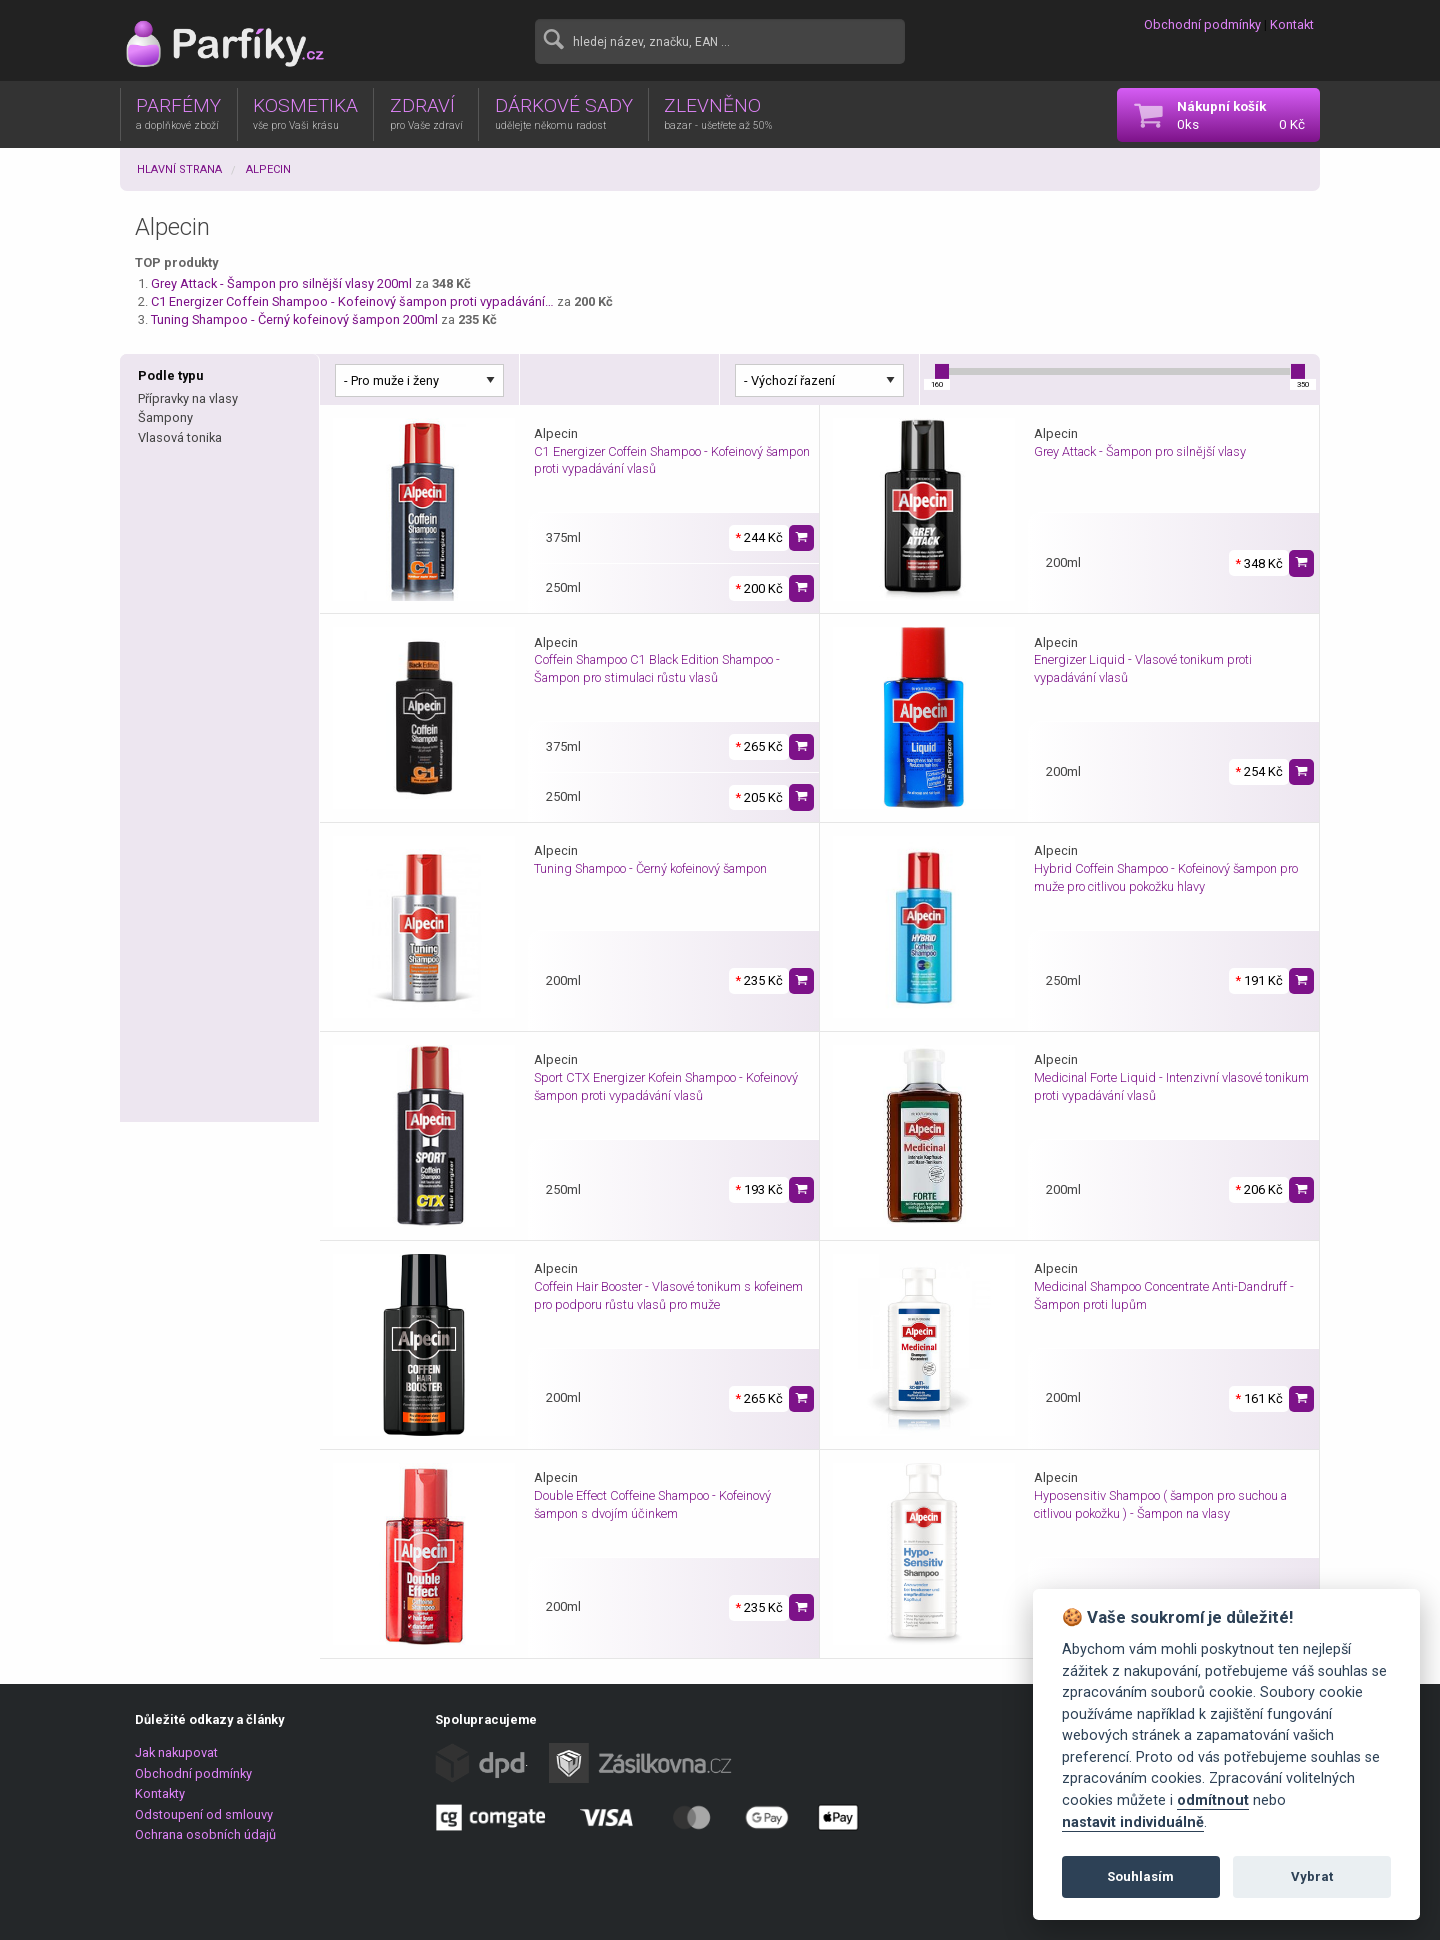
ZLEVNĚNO (718, 113)
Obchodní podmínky (1202, 24)
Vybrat (1312, 1876)
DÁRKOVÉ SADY (564, 113)
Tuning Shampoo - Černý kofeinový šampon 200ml (294, 319)
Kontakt (1292, 24)
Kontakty (160, 1793)
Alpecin (268, 169)
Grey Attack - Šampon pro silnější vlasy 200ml (281, 283)
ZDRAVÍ (426, 113)
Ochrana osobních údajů (205, 1834)
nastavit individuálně (1133, 1822)
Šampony (165, 417)
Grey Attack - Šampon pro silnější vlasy (1140, 451)
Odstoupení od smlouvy (204, 1814)
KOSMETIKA (305, 113)
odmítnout (1213, 1800)
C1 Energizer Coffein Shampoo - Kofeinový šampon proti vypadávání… (352, 301)
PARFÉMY (178, 113)
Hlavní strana (179, 169)
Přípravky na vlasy (188, 398)
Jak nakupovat (176, 1752)
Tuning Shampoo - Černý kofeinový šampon (650, 868)
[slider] (942, 371)
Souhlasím (1140, 1876)
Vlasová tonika (180, 437)
